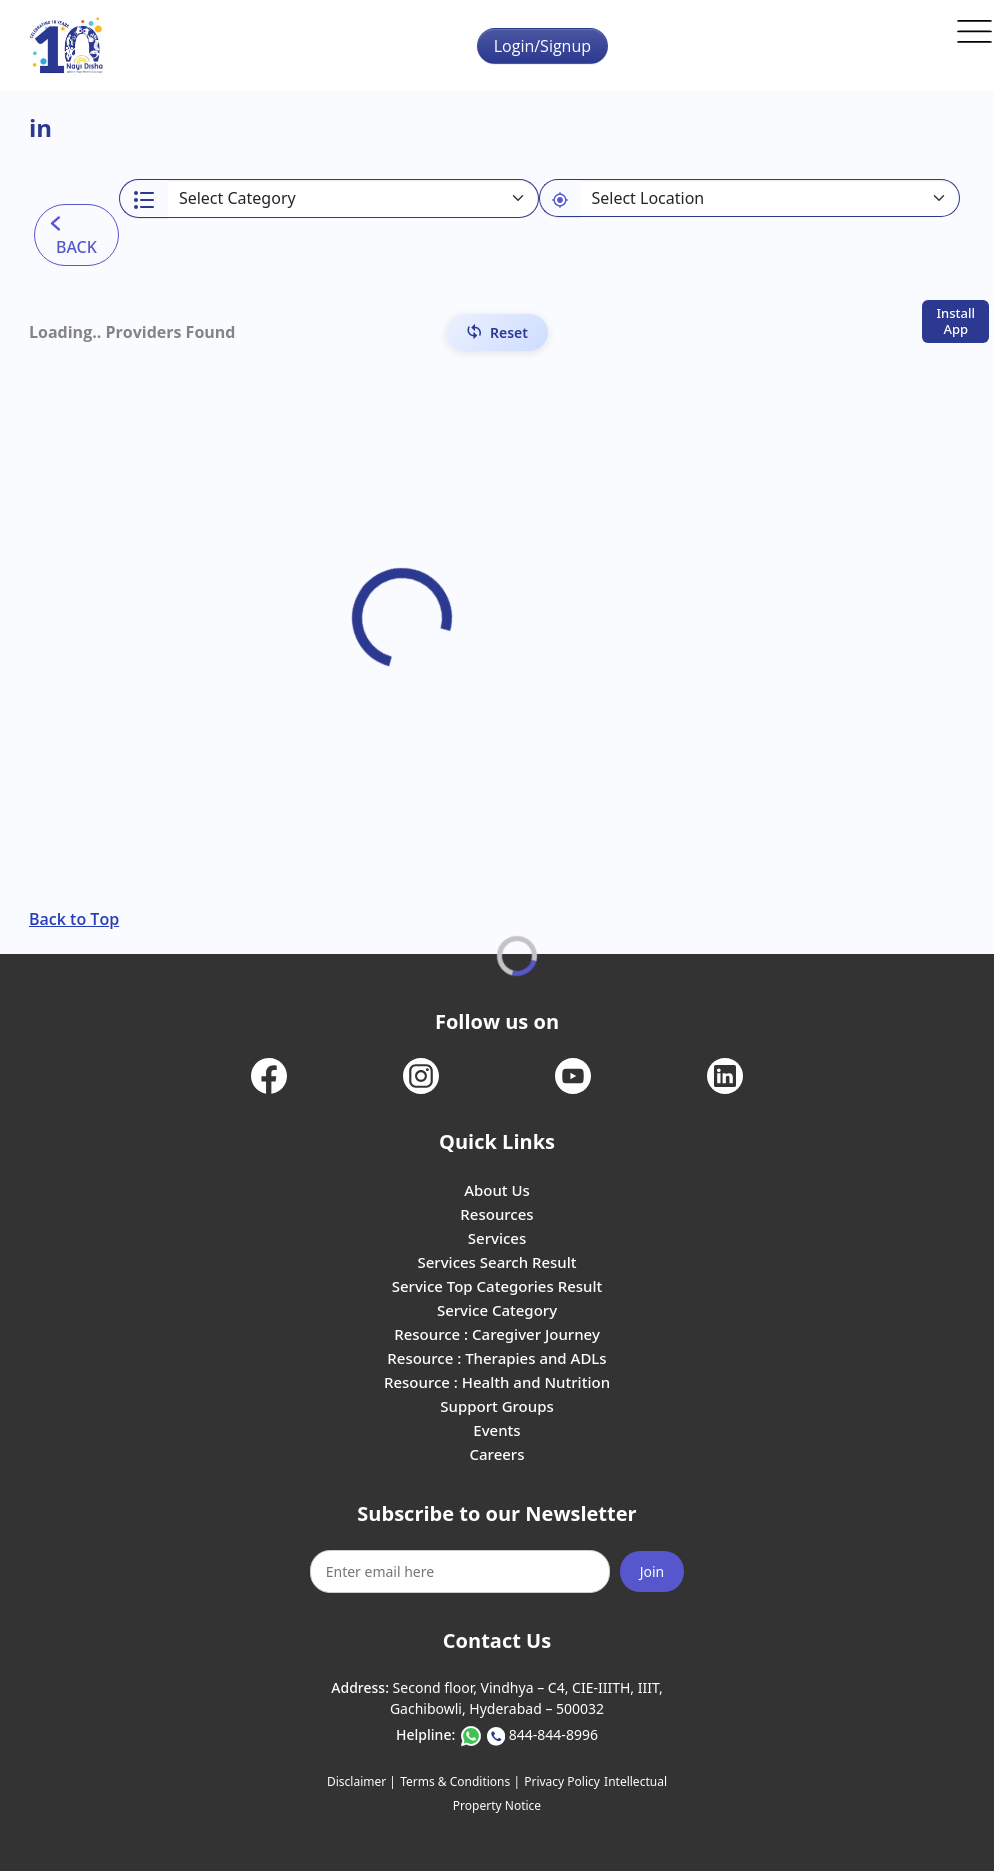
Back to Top (74, 919)
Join (652, 1571)
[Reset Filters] (497, 332)
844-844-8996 (553, 1734)
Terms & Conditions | (460, 1781)
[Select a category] (353, 198)
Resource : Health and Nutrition (497, 1382)
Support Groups (497, 1406)
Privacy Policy (562, 1781)
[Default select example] (769, 198)
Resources (496, 1214)
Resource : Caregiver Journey (497, 1334)
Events (496, 1430)
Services (497, 1238)
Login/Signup (542, 46)
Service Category (497, 1310)
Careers (496, 1454)
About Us (497, 1190)
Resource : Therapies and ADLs (496, 1358)
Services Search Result (496, 1262)
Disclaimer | (361, 1781)
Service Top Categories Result (497, 1286)
